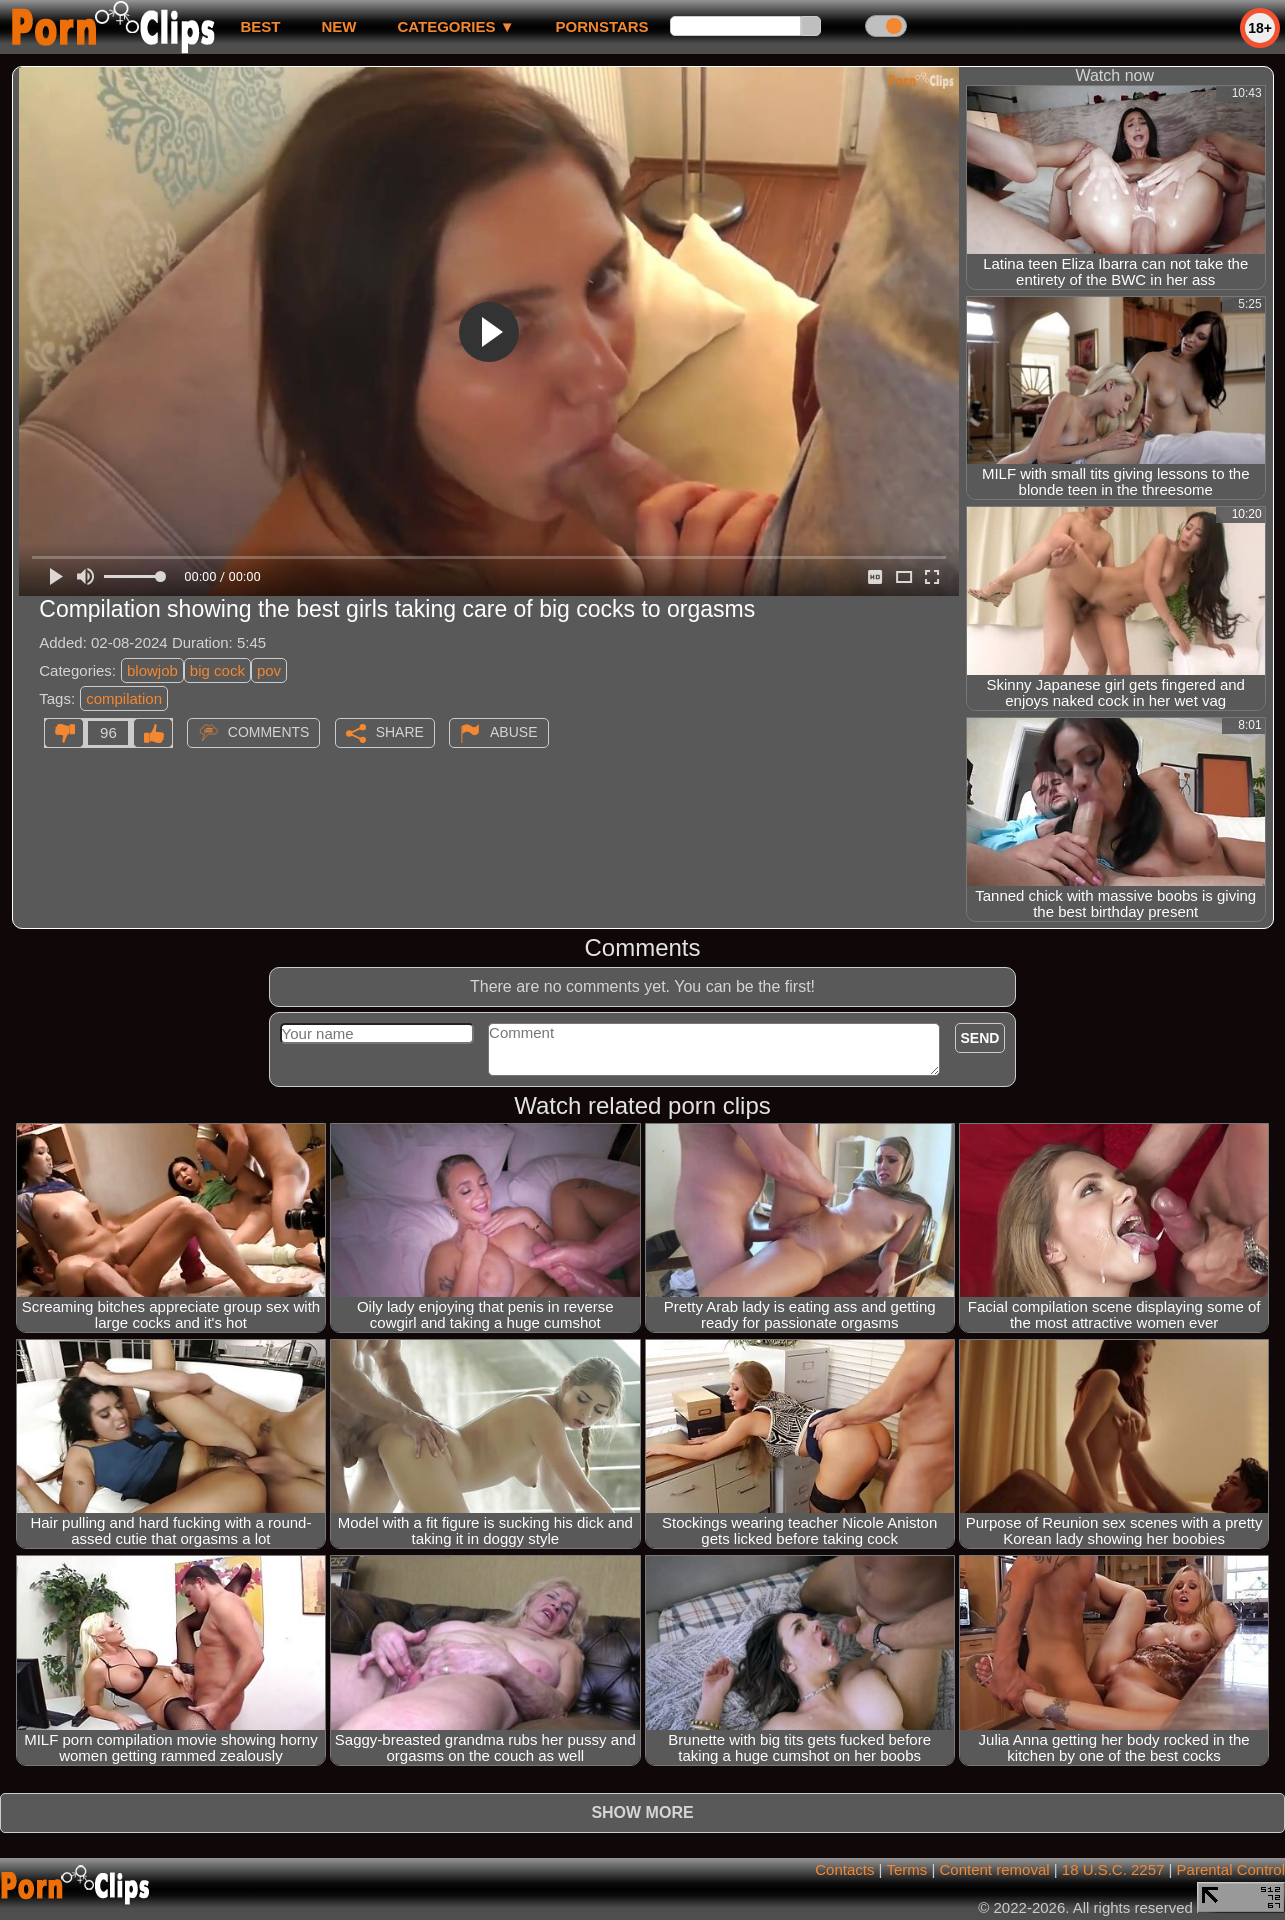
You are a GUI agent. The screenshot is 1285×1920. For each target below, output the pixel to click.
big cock (217, 670)
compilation (124, 698)
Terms (906, 1869)
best (260, 26)
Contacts (844, 1869)
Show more (642, 1812)
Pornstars (602, 26)
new (338, 26)
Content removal (995, 1869)
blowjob (152, 670)
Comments (269, 732)
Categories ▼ (455, 26)
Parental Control (1231, 1869)
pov (269, 670)
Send (980, 1038)
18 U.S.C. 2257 (1113, 1869)
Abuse (513, 732)
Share (400, 732)
